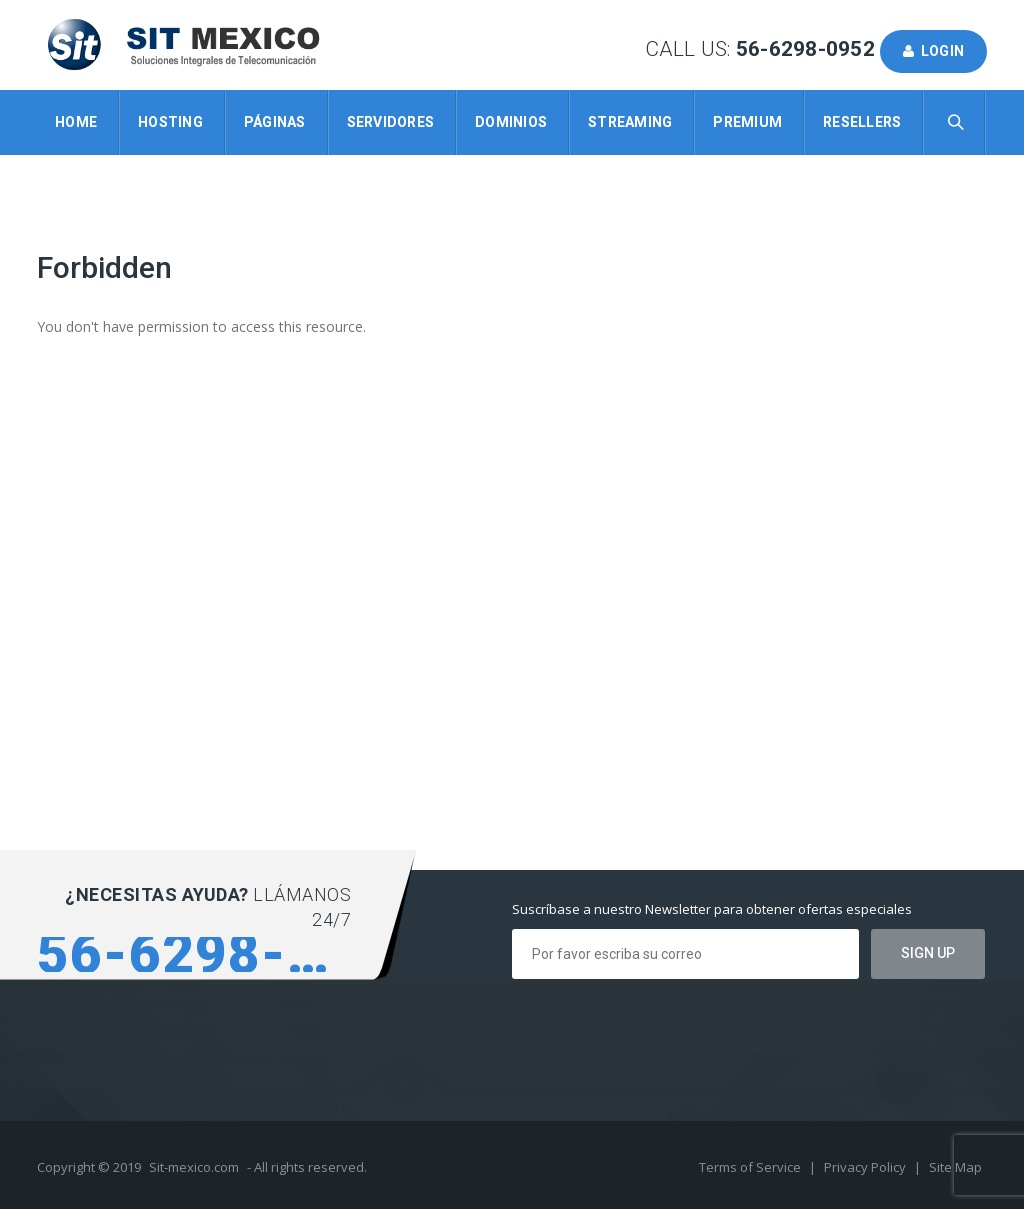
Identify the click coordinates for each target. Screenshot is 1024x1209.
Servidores (391, 122)
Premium (747, 122)
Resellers (862, 122)
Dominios (511, 122)
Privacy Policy (866, 1167)
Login (933, 51)
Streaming (630, 122)
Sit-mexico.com (194, 1167)
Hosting (170, 122)
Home (76, 122)
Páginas (275, 122)
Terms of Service (751, 1167)
